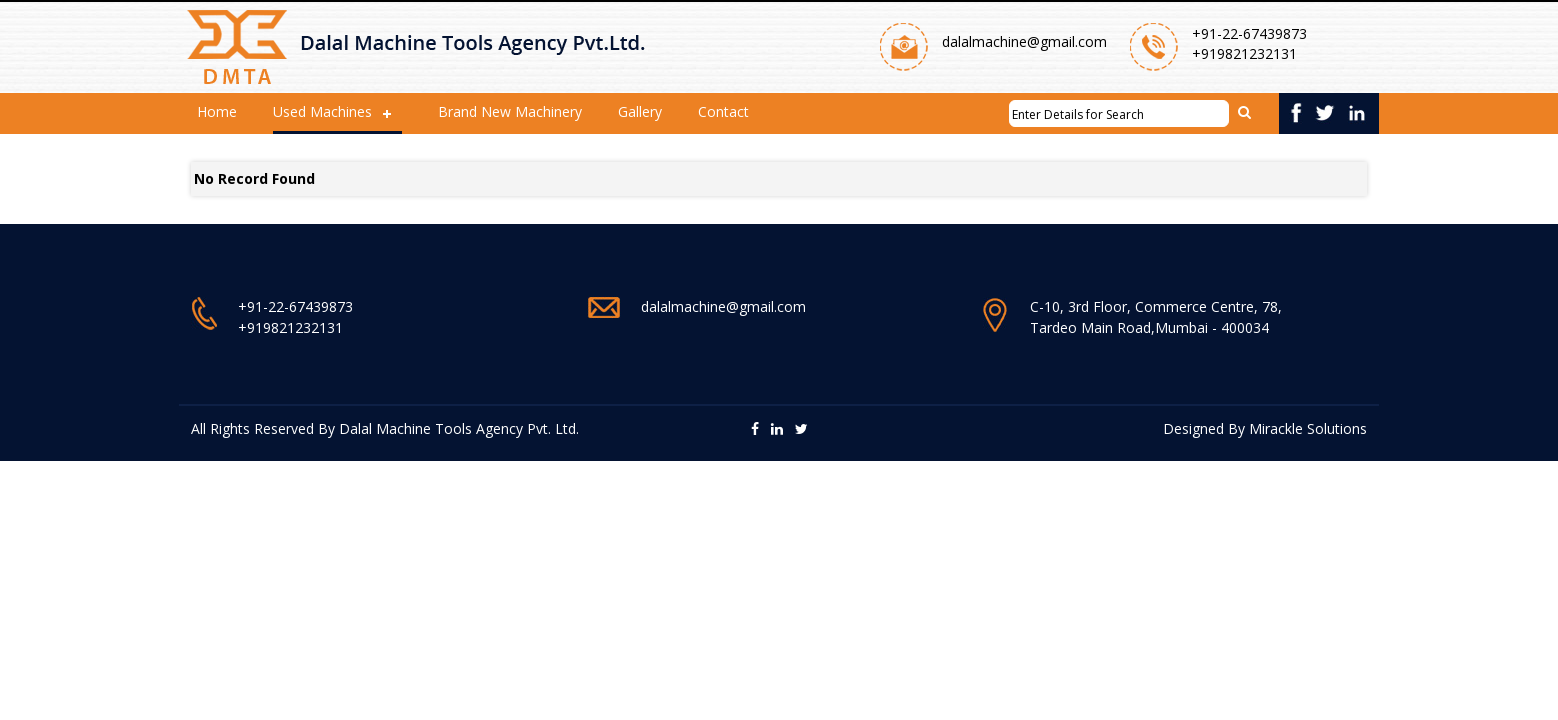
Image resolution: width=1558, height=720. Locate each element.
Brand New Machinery (510, 111)
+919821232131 (1244, 53)
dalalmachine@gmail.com (1024, 41)
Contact (723, 111)
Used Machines (322, 111)
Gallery (640, 111)
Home (217, 111)
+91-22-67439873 (1249, 33)
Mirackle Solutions (1308, 428)
